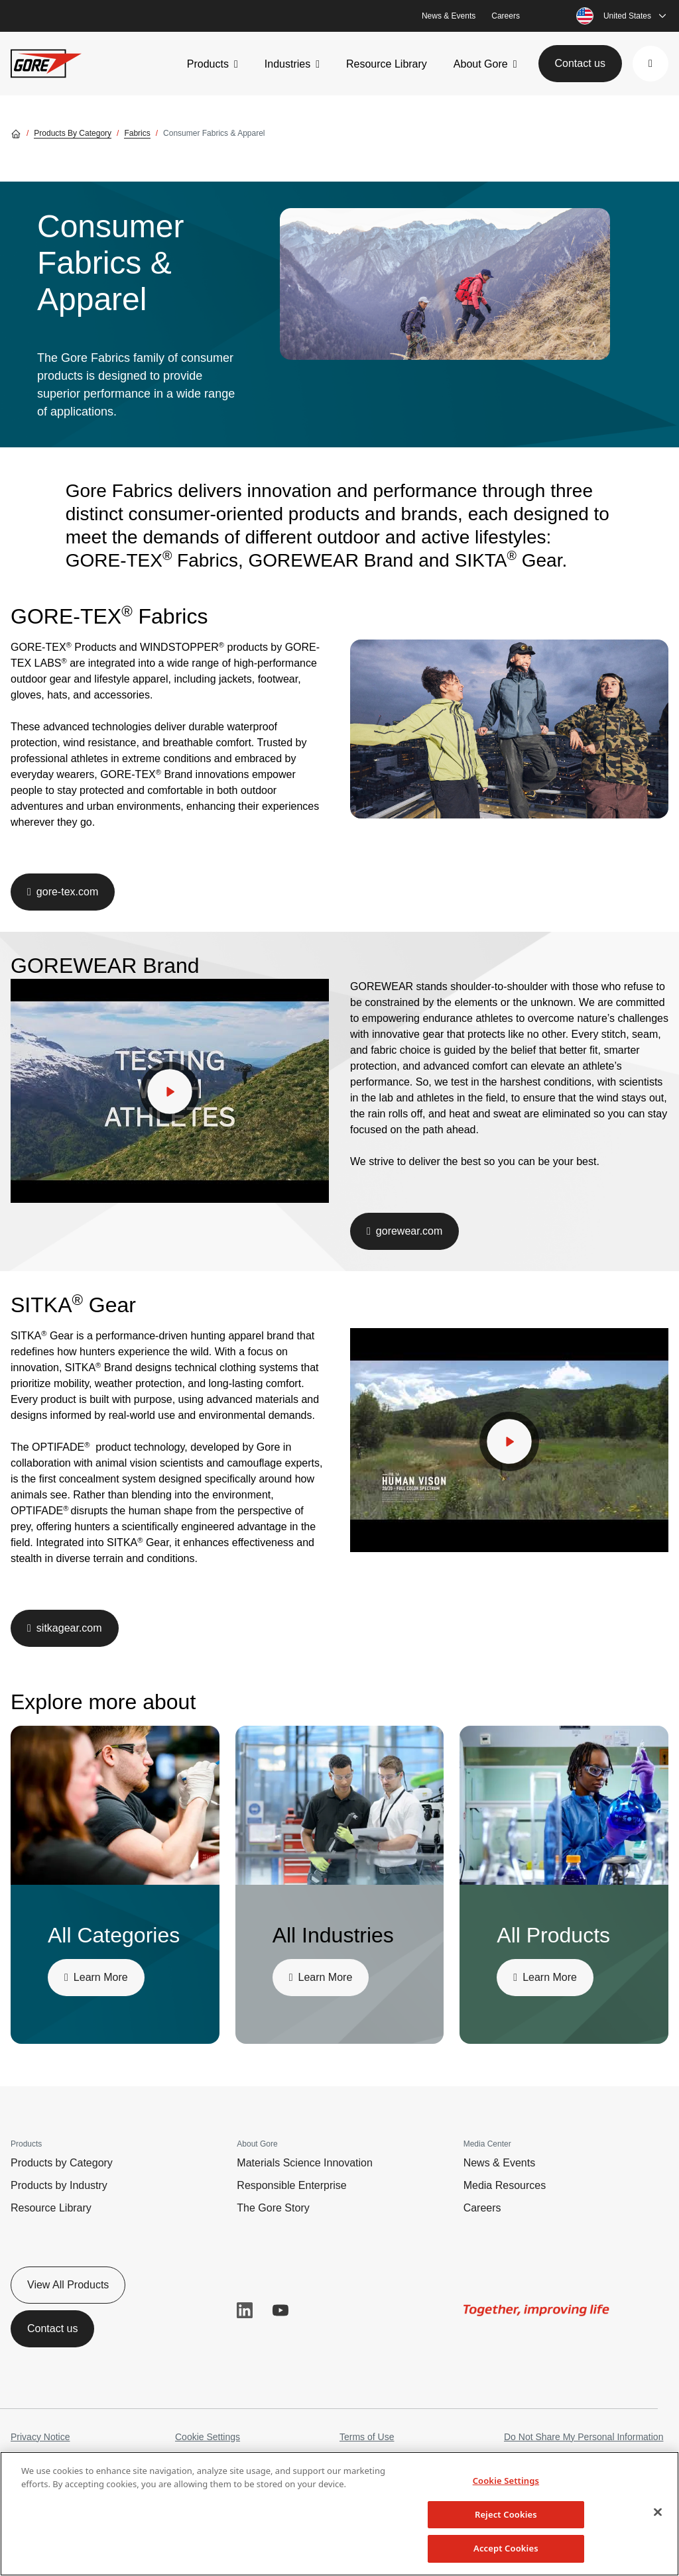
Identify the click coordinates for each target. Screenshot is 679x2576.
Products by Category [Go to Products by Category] (72, 133)
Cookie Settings (207, 2437)
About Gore (481, 64)
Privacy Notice (40, 2437)
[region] (339, 2513)
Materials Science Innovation (305, 2162)
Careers (505, 16)
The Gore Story (273, 2207)
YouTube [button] (280, 2310)
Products (208, 64)
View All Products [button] (68, 2284)
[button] (650, 64)
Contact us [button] (580, 63)
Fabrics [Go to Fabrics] (137, 133)
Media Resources (504, 2185)
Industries (287, 64)
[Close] (657, 2512)
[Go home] (16, 133)
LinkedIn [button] (245, 2310)
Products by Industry (59, 2185)
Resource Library (386, 64)
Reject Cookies (506, 2514)
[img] (445, 284)
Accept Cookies (505, 2548)
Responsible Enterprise (291, 2185)
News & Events (448, 16)
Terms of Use (367, 2437)
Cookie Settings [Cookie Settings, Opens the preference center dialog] (506, 2481)
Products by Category (62, 2162)
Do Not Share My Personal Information (583, 2437)
